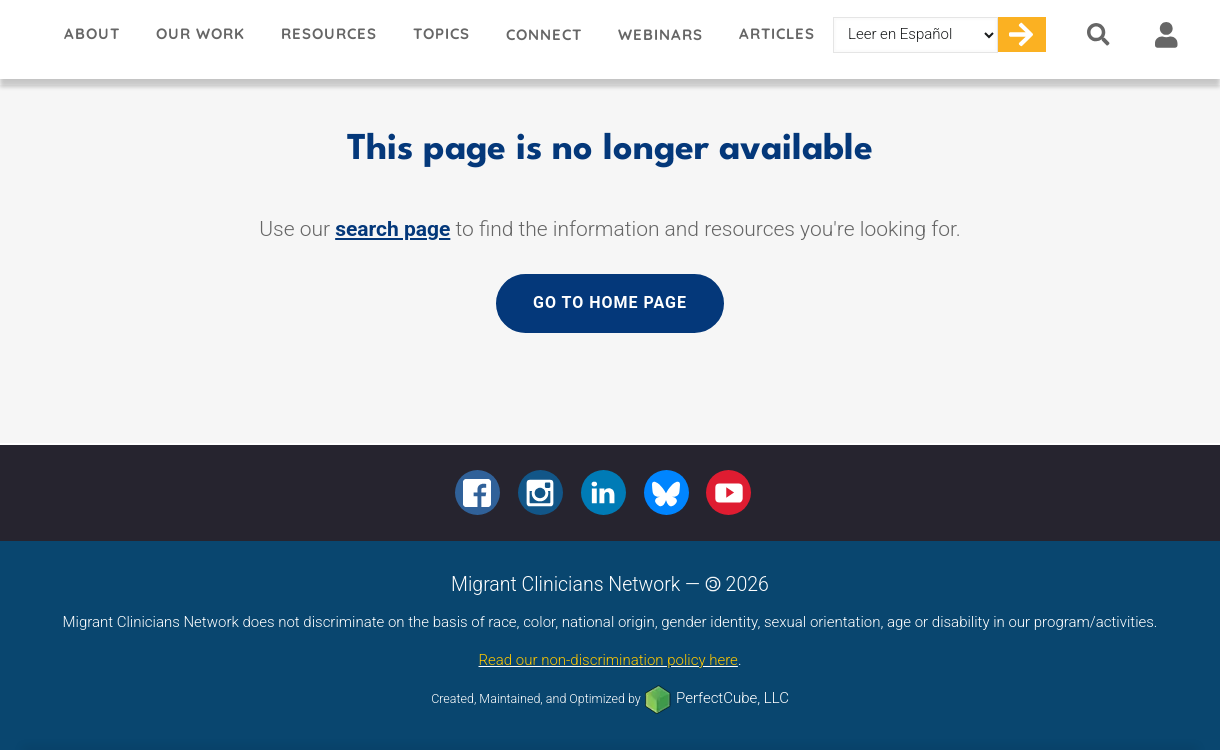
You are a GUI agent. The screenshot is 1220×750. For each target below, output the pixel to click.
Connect (544, 34)
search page (392, 229)
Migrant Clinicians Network (23, 39)
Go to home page (610, 302)
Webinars (660, 34)
